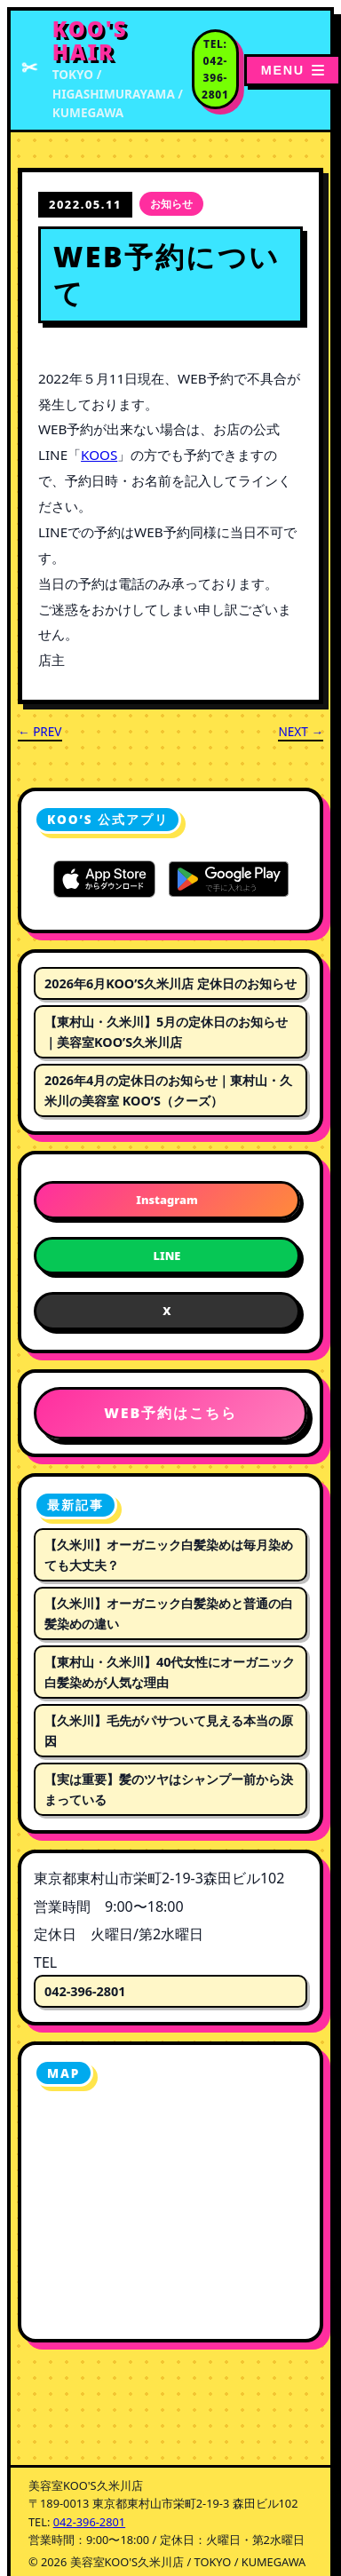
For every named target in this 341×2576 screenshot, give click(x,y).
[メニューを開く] (292, 70)
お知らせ (171, 203)
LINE (167, 1256)
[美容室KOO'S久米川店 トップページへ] (106, 70)
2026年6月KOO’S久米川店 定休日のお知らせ (170, 983)
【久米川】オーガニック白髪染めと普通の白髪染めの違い (168, 1613)
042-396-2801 (85, 1991)
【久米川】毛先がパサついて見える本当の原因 (168, 1730)
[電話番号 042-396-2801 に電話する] (215, 69)
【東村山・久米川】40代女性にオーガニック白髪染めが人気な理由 (169, 1672)
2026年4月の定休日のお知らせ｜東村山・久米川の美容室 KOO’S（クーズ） (168, 1090)
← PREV (40, 731)
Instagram (166, 1200)
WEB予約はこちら (170, 1413)
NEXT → (300, 731)
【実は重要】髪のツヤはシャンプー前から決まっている (168, 1789)
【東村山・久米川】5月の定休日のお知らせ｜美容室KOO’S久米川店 (166, 1031)
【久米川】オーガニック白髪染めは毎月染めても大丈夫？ (168, 1554)
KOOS (99, 455)
